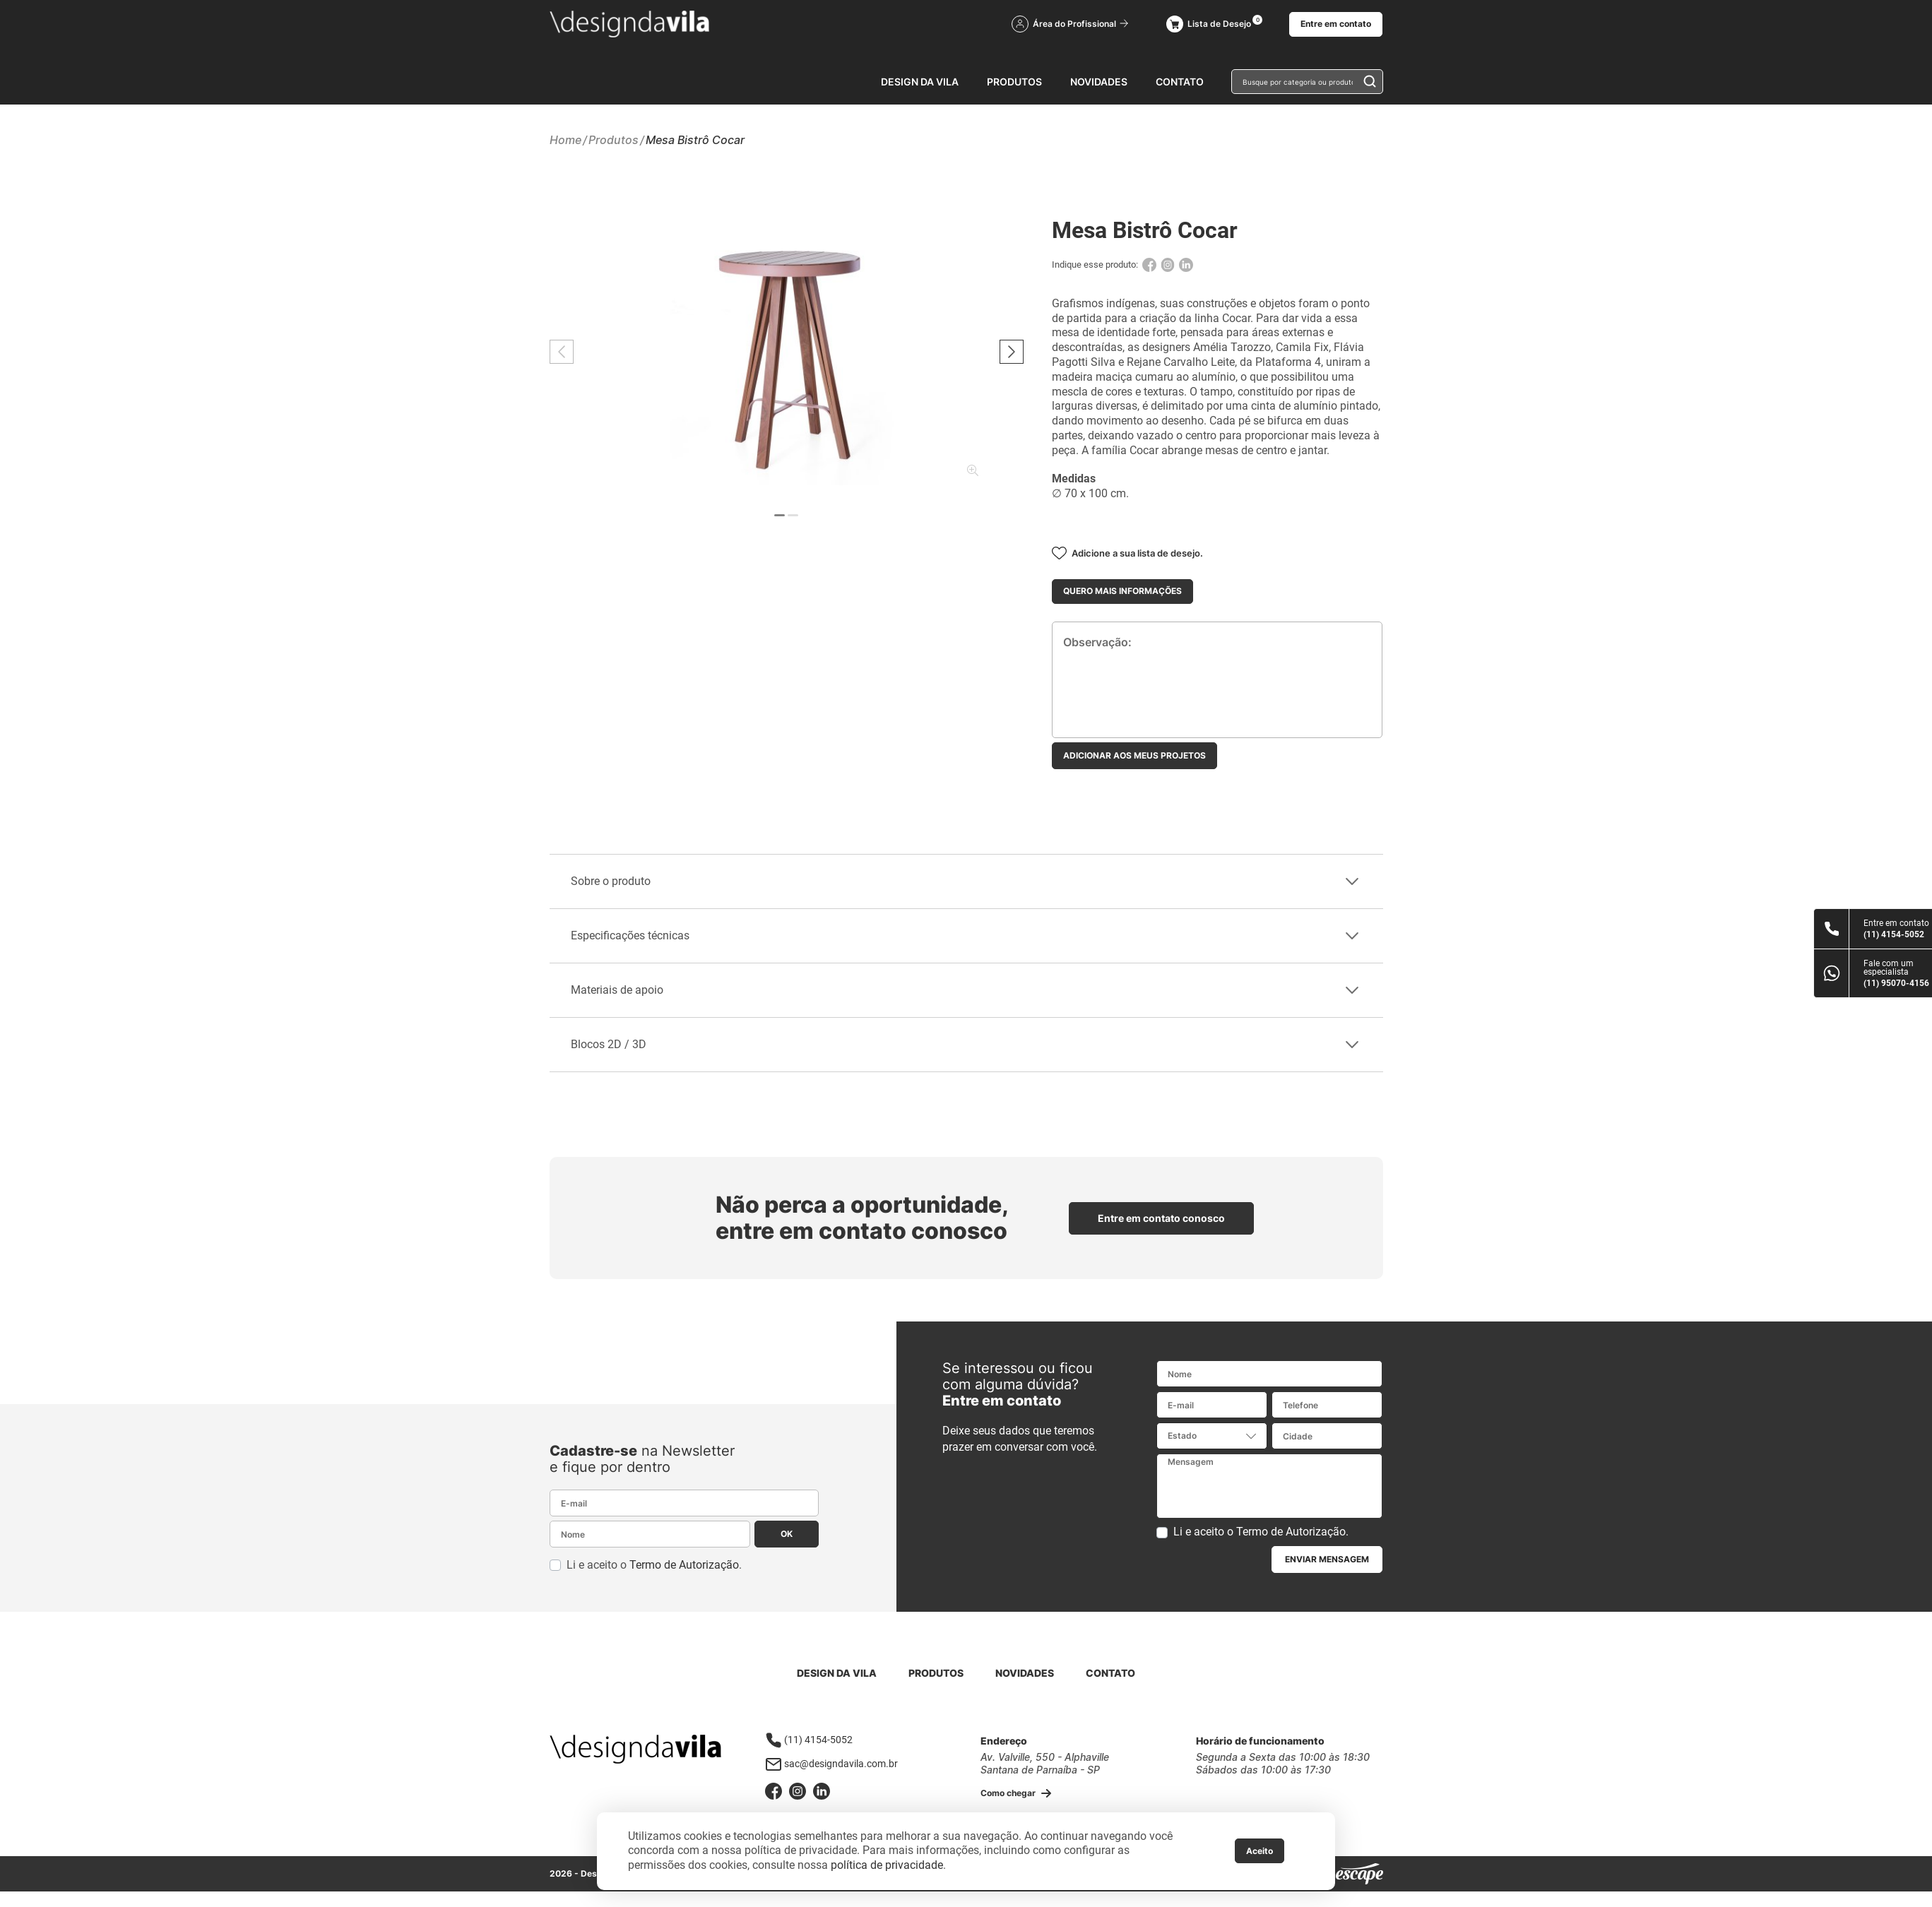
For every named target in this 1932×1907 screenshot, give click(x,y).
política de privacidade (887, 1865)
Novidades (1098, 82)
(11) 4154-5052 (809, 1739)
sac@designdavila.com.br (831, 1763)
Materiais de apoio (964, 990)
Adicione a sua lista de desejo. (1127, 553)
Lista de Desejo (1208, 24)
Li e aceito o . (654, 1565)
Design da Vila (920, 82)
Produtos (1014, 82)
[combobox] (1211, 1435)
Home (565, 140)
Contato (1180, 82)
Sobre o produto (964, 881)
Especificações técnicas (964, 935)
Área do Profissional (1070, 24)
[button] (1012, 352)
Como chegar (1015, 1793)
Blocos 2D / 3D (964, 1044)
